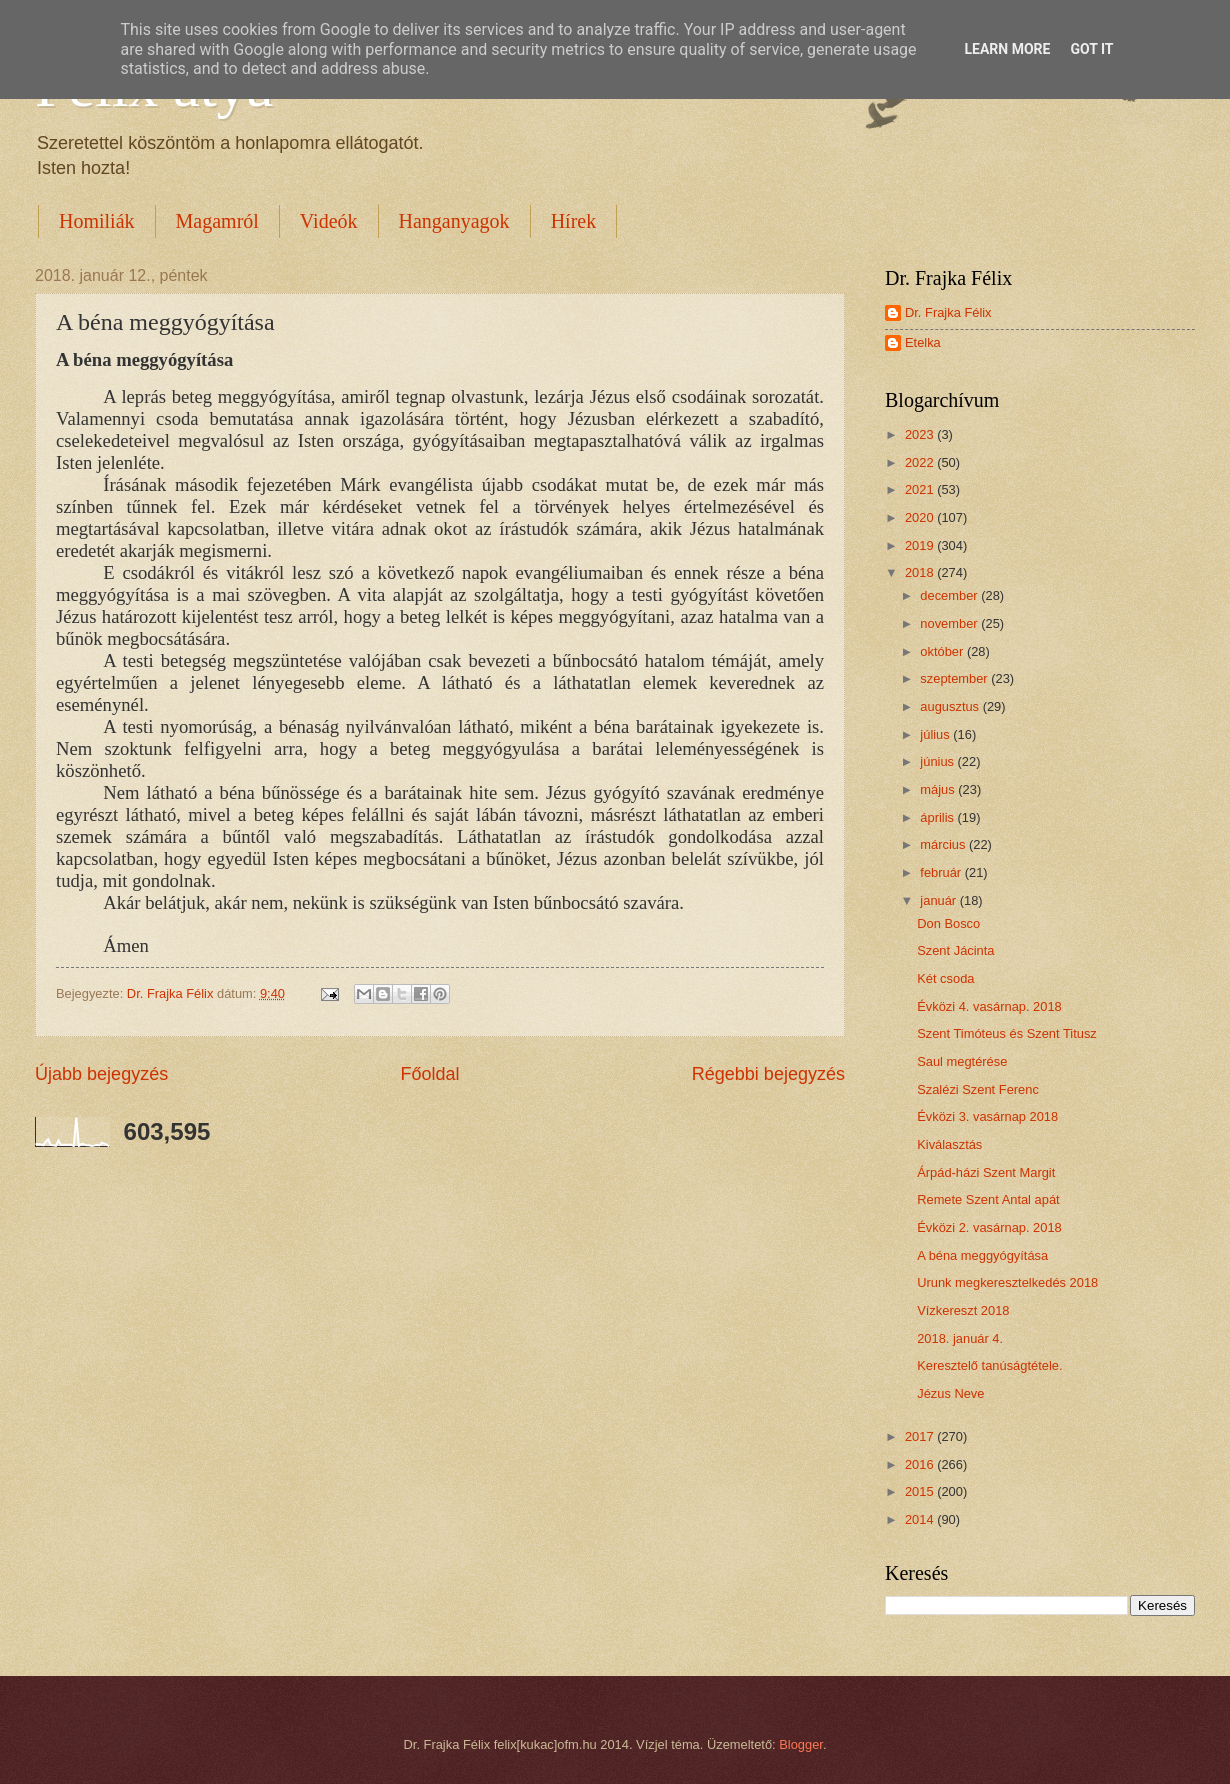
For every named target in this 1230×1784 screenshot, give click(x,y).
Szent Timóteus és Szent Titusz (1007, 1033)
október (943, 651)
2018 (921, 572)
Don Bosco (948, 923)
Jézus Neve (950, 1393)
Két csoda (945, 978)
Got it (1091, 49)
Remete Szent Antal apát (988, 1199)
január (939, 900)
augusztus (951, 706)
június (938, 761)
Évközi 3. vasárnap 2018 (987, 1116)
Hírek (574, 221)
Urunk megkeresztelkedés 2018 (1007, 1282)
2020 (921, 517)
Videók (329, 221)
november (950, 623)
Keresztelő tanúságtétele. (989, 1365)
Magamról (217, 221)
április (938, 817)
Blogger (801, 1744)
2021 (921, 489)
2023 (921, 434)
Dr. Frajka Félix (948, 312)
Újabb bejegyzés (101, 1074)
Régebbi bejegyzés (768, 1074)
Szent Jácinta (955, 950)
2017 (921, 1436)
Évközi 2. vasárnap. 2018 (989, 1227)
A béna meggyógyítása (982, 1255)
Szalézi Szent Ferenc (978, 1089)
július (936, 734)
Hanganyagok (454, 221)
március (944, 844)
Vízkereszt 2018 (963, 1310)
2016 (921, 1464)
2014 (921, 1519)
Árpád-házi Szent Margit (986, 1172)
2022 (921, 462)
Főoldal (429, 1074)
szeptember (955, 678)
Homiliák (97, 221)
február (942, 872)
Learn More (1007, 49)
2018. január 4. (960, 1338)
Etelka (923, 342)
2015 (921, 1491)
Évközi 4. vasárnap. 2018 (989, 1006)
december (950, 595)
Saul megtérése (962, 1061)
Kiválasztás (949, 1144)
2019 (921, 545)
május (939, 789)
